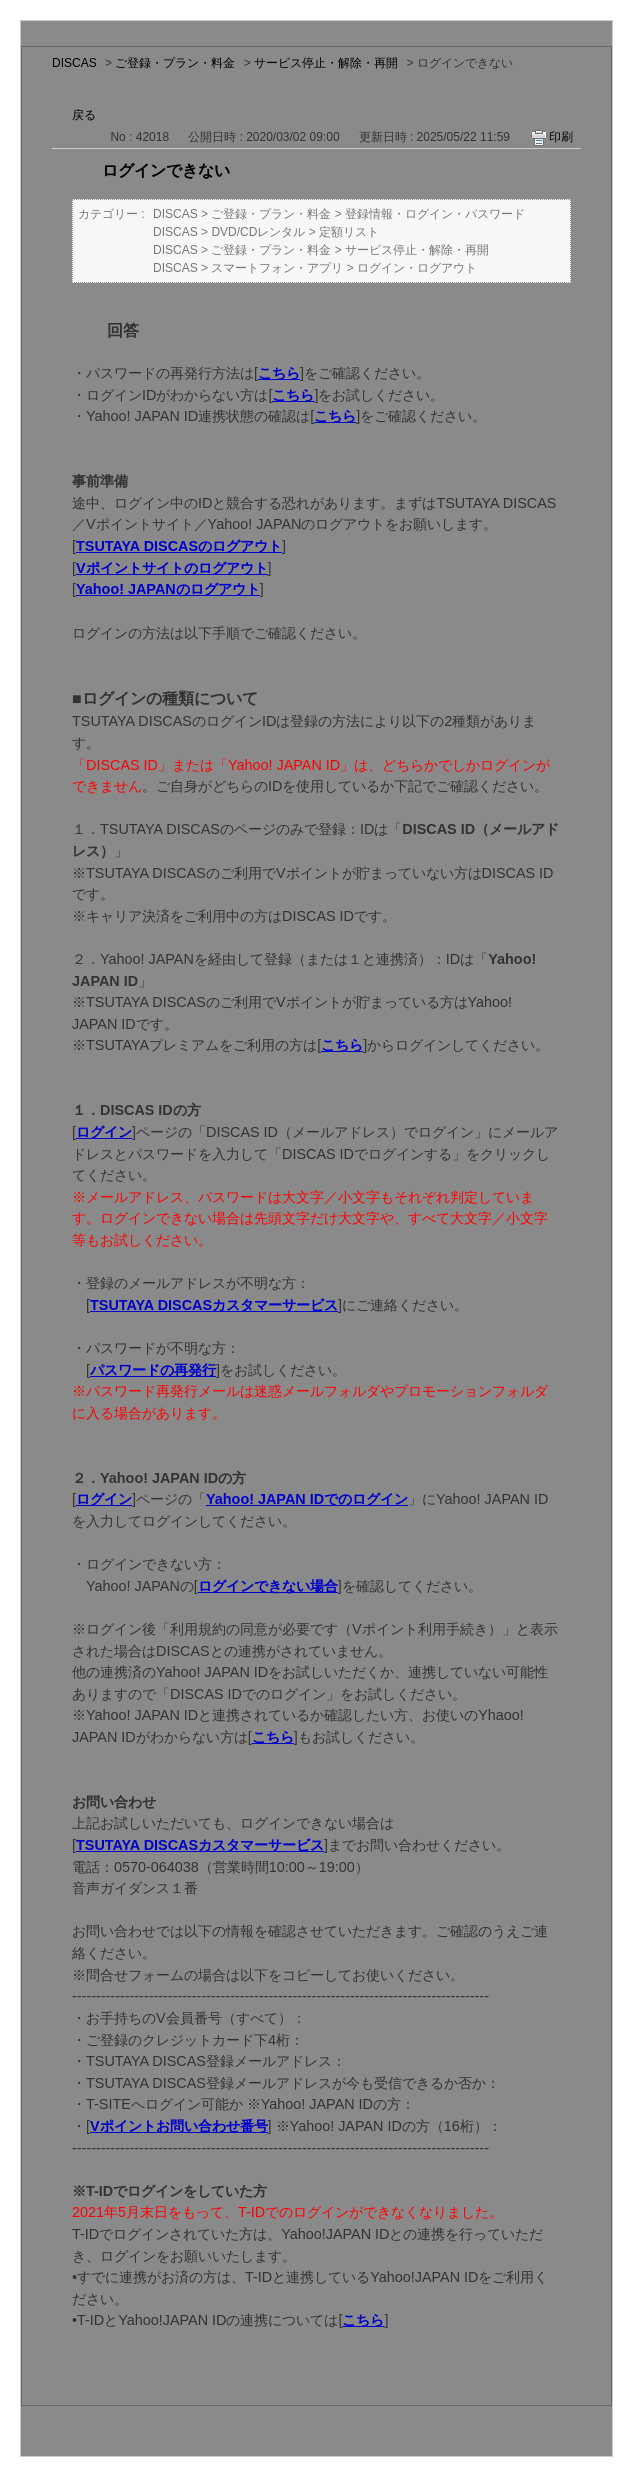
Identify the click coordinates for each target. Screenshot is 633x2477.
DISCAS (74, 63)
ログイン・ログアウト (417, 268)
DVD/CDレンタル (258, 232)
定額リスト (349, 232)
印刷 (561, 137)
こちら (363, 2320)
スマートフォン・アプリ (277, 268)
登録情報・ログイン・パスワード (435, 214)
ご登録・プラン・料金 (175, 63)
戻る (84, 115)
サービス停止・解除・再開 (326, 63)
